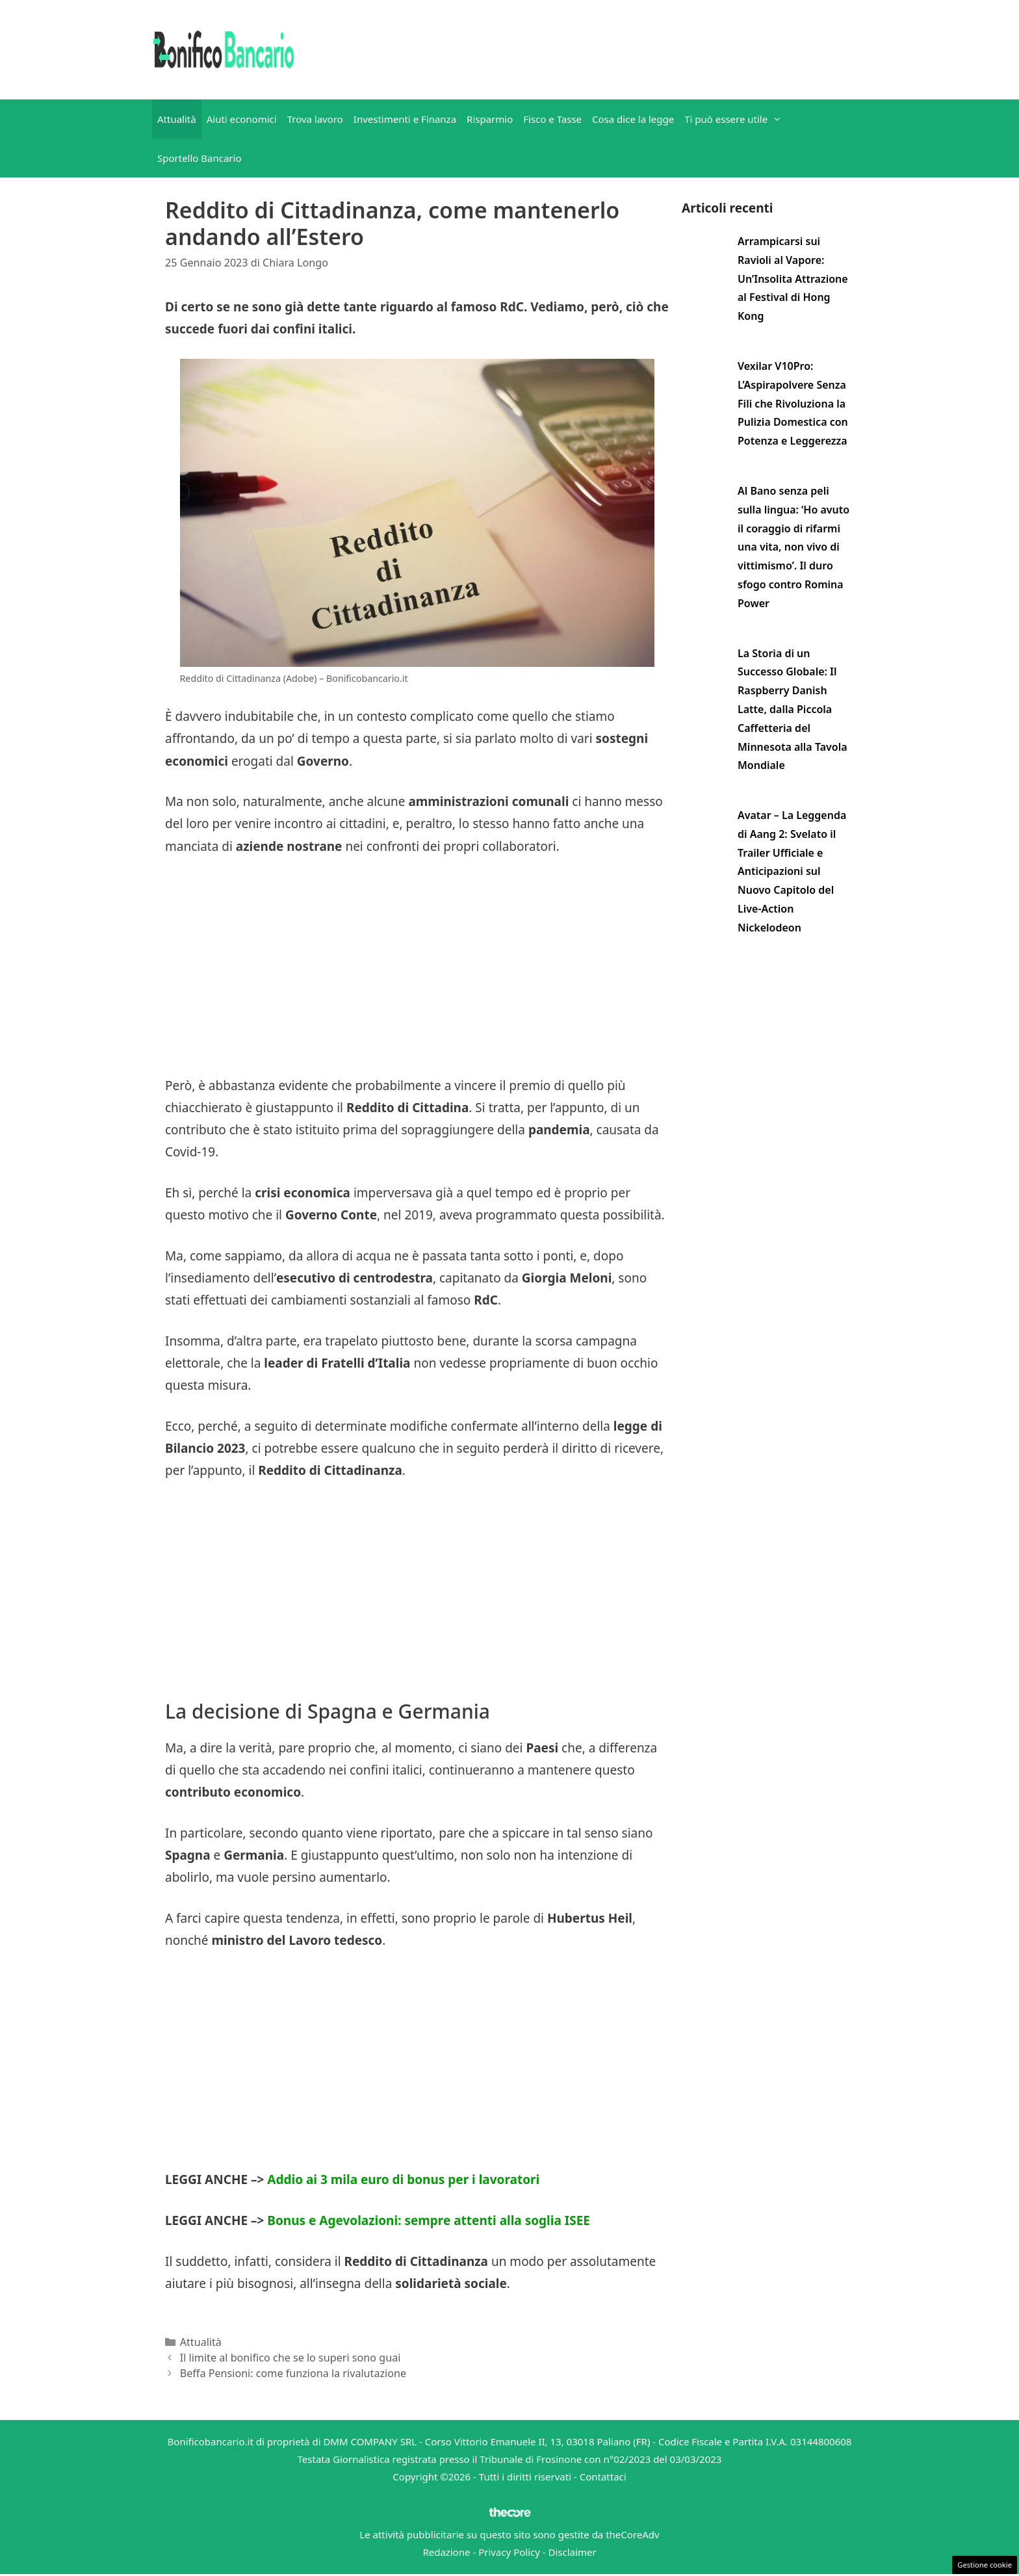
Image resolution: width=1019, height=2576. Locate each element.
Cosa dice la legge (633, 118)
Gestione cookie (984, 2564)
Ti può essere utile (735, 118)
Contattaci (603, 2476)
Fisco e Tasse (552, 118)
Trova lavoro (315, 118)
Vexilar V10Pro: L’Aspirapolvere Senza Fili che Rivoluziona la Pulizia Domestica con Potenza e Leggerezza (793, 403)
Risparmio (490, 118)
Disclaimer (572, 2551)
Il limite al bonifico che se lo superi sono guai (290, 2357)
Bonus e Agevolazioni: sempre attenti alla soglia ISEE (428, 2220)
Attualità (176, 118)
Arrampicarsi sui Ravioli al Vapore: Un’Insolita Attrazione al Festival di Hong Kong (793, 278)
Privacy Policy (509, 2551)
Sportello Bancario (199, 157)
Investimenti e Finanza (405, 118)
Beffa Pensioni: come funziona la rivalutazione (293, 2373)
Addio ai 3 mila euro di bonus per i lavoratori (403, 2179)
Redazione (446, 2551)
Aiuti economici (242, 118)
